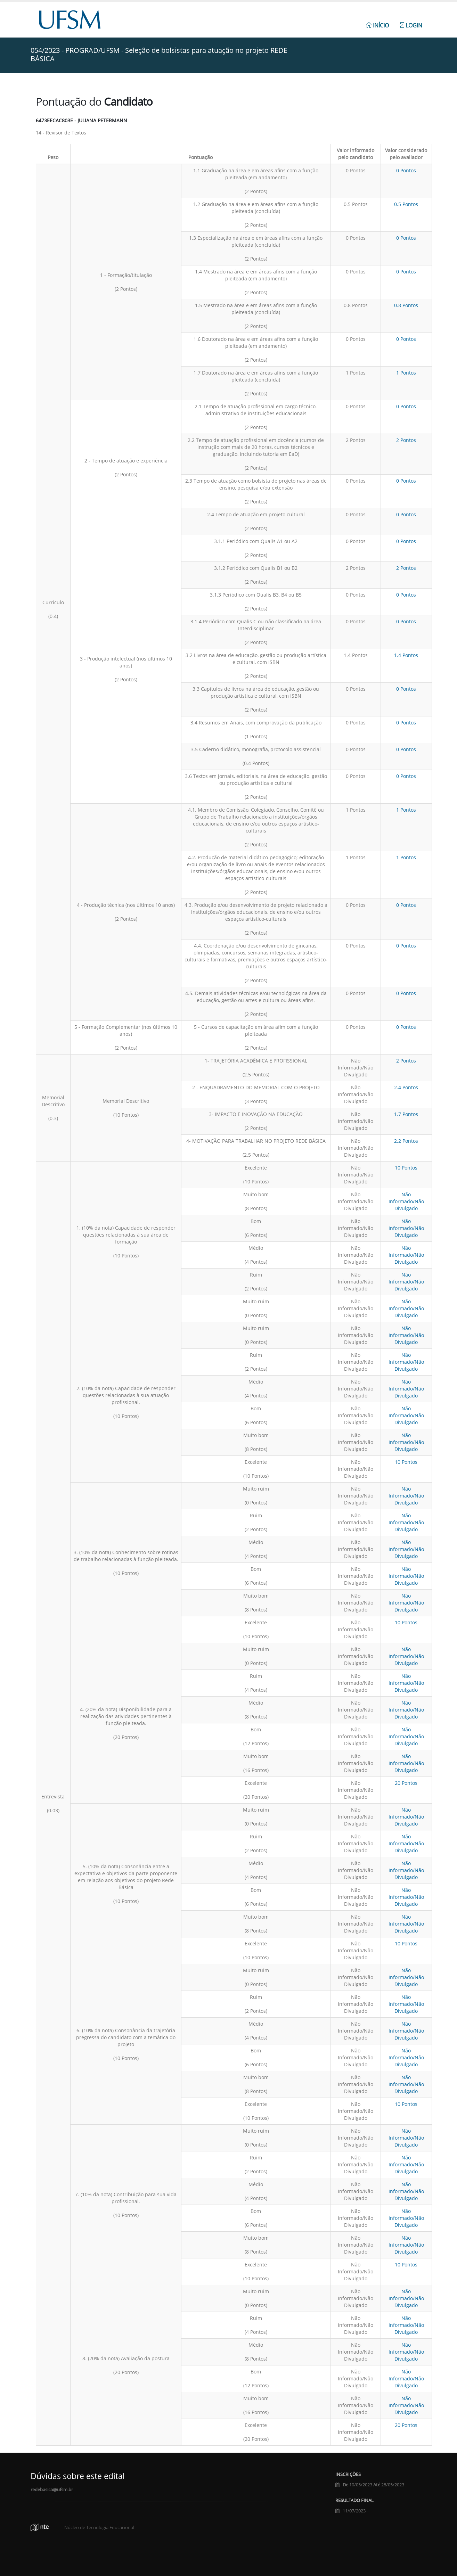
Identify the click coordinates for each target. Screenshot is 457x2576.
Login (410, 25)
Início (377, 25)
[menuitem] (377, 21)
